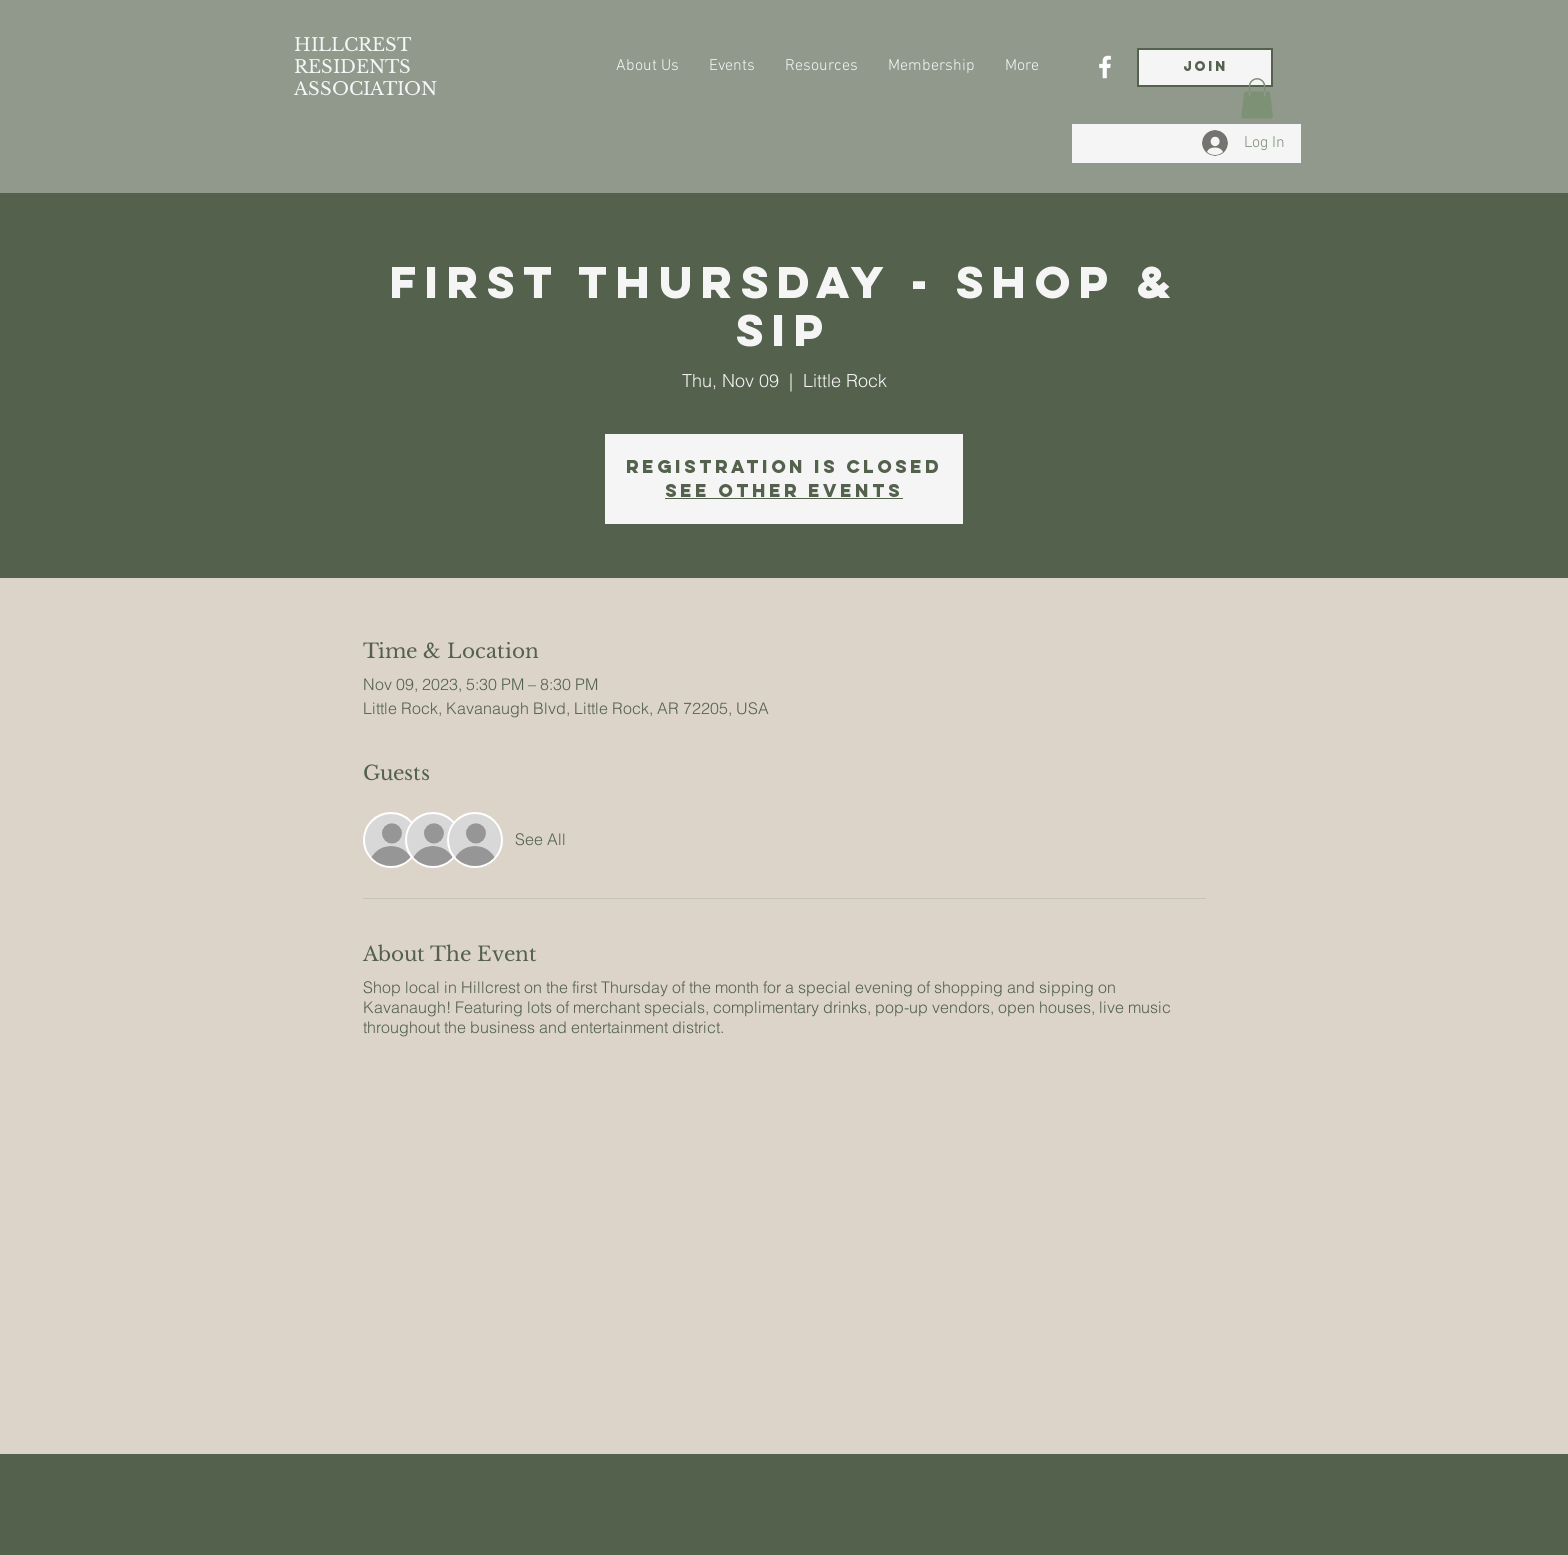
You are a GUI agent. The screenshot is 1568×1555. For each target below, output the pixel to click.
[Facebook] (1105, 67)
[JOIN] (1205, 67)
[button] (1257, 98)
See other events (784, 490)
